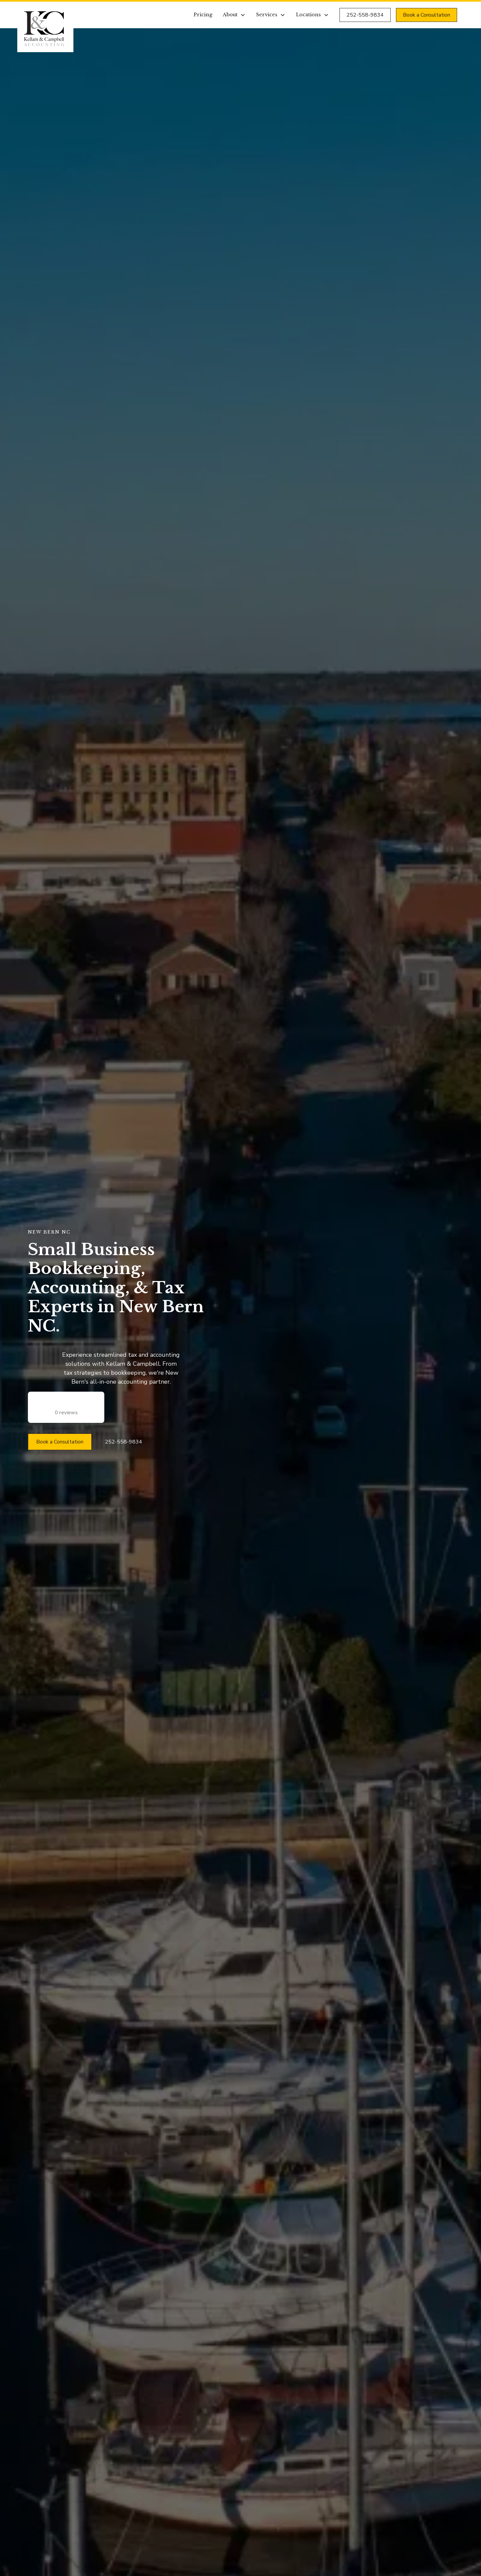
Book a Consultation (426, 15)
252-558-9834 (365, 15)
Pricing (203, 15)
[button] (234, 15)
